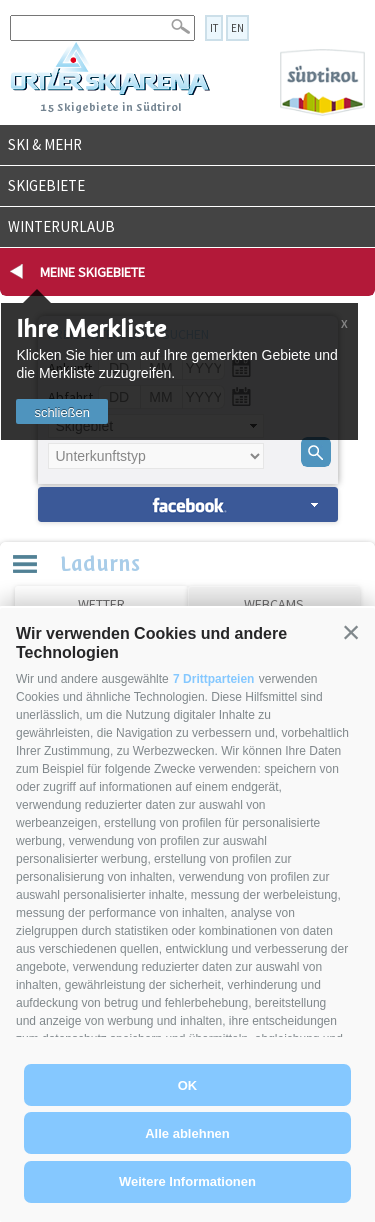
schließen (62, 412)
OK (188, 1085)
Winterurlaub (61, 226)
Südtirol (322, 82)
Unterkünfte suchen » (188, 504)
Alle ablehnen (187, 1133)
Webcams (274, 604)
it (214, 28)
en (237, 28)
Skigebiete (46, 185)
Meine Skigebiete (92, 272)
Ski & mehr (45, 144)
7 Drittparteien (213, 679)
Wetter (101, 604)
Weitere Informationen (187, 1181)
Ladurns (100, 562)
